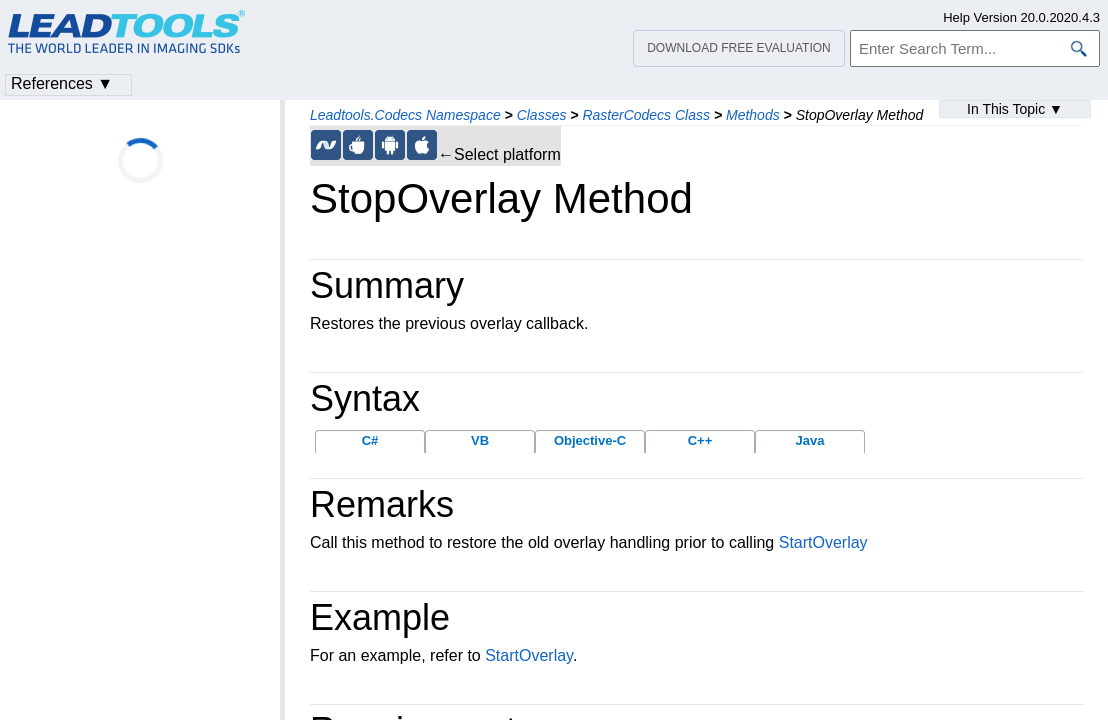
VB (480, 440)
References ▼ (62, 83)
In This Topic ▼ (1015, 109)
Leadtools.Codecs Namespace (405, 115)
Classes (542, 115)
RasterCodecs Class (646, 115)
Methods (753, 115)
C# (370, 440)
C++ (700, 440)
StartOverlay (823, 542)
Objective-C (590, 440)
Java (810, 440)
